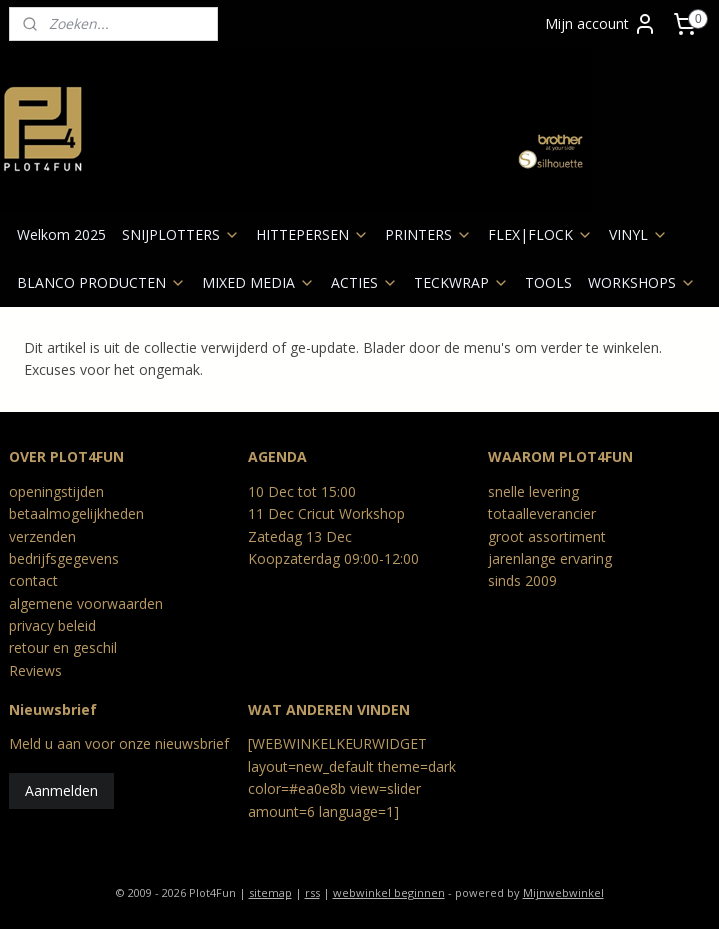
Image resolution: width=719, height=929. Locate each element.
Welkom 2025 (61, 234)
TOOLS (548, 282)
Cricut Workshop (351, 513)
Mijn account (601, 24)
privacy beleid (52, 625)
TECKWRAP (461, 282)
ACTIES (364, 282)
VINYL (638, 234)
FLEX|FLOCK (540, 234)
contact (33, 580)
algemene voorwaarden (86, 603)
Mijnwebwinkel (563, 892)
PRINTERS (428, 234)
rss (312, 892)
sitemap (270, 892)
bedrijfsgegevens (64, 558)
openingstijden (56, 491)
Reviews (35, 670)
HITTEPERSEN (312, 234)
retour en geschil (63, 647)
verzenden (42, 536)
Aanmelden (61, 790)
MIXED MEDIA (258, 282)
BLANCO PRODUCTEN (101, 282)
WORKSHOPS (642, 282)
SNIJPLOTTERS (181, 234)
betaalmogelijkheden (76, 513)
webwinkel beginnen (389, 892)
